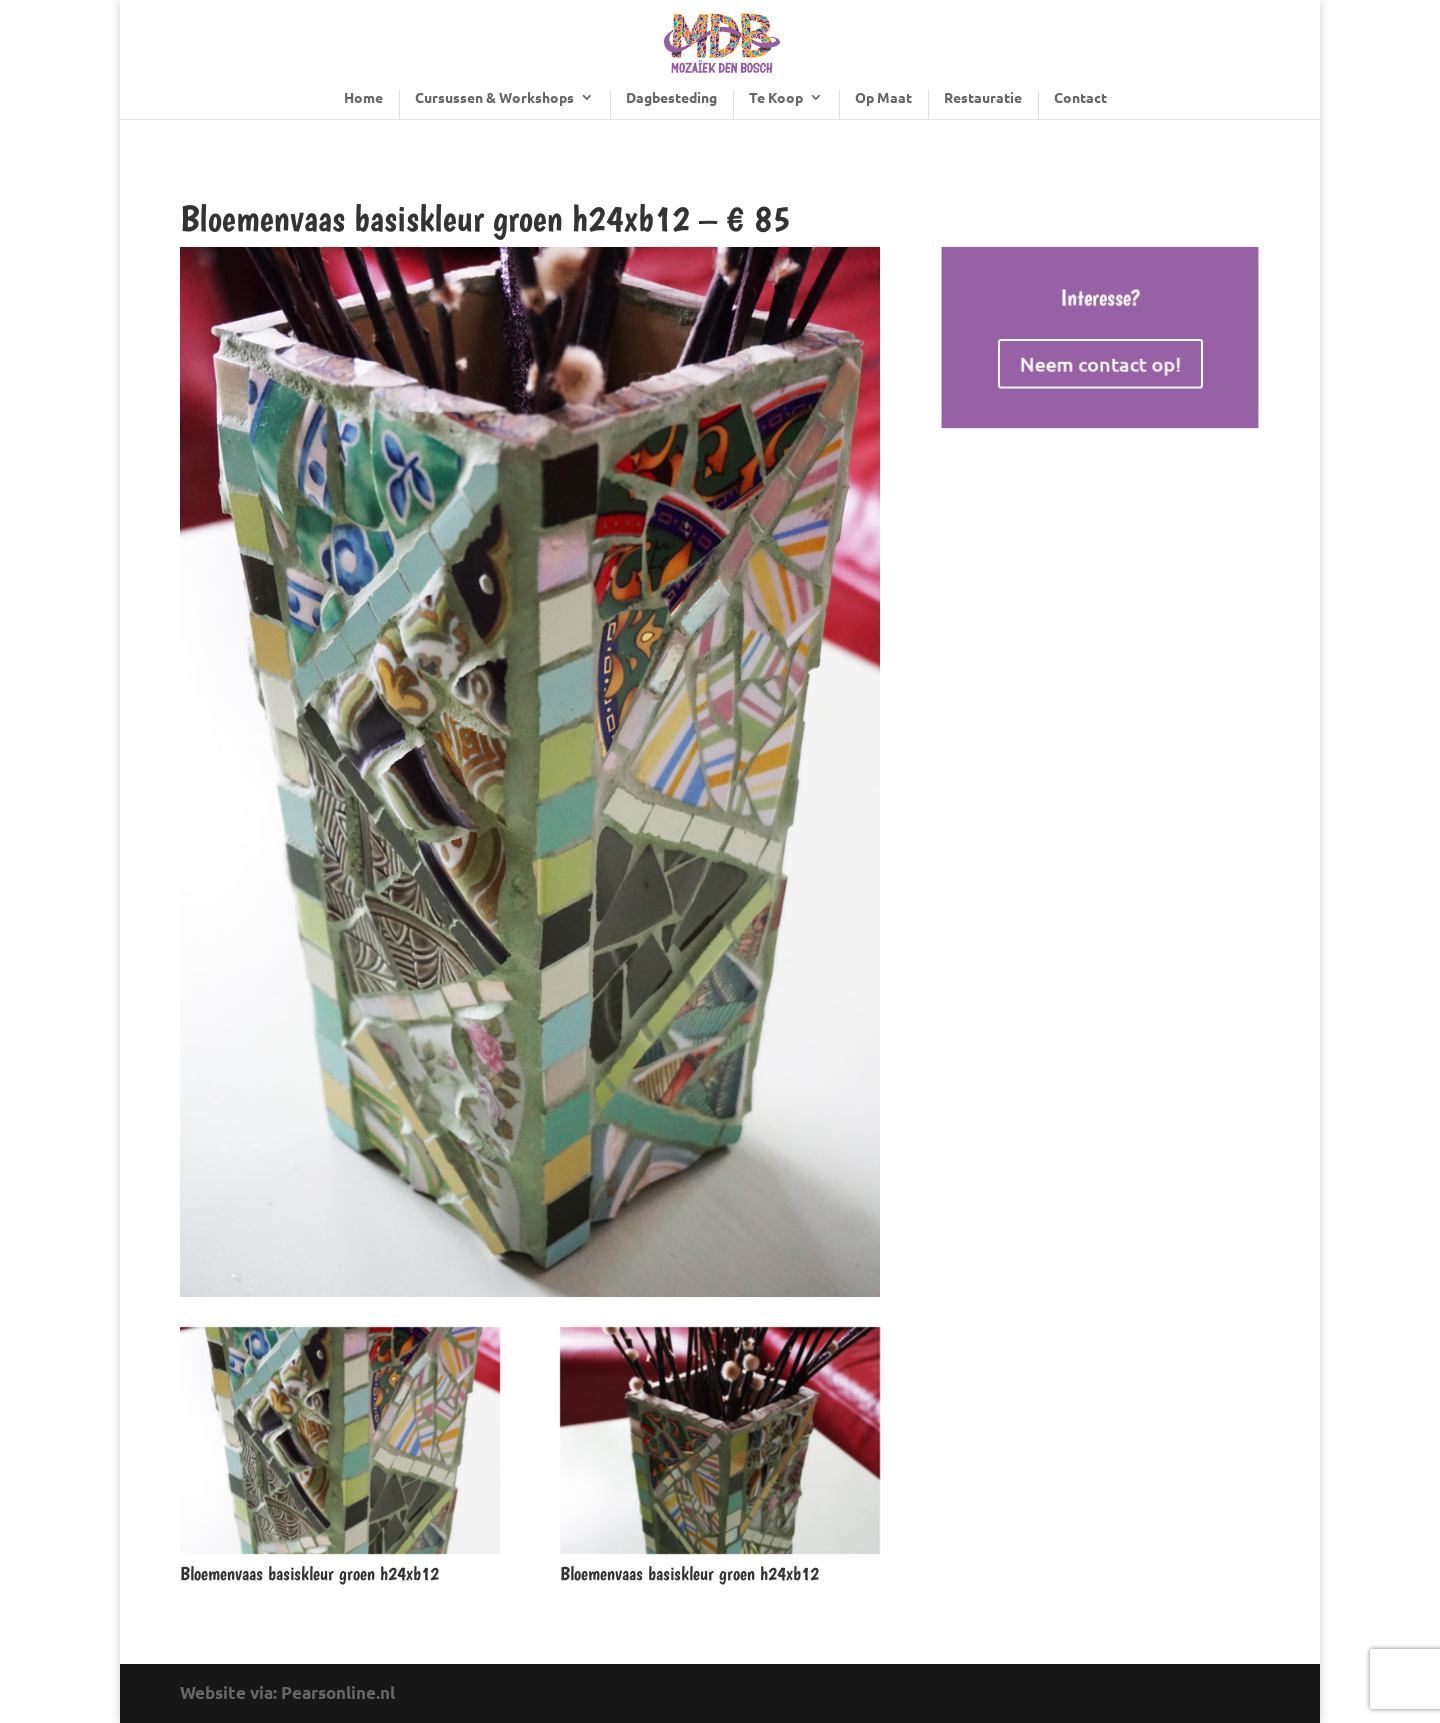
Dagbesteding (671, 98)
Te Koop (776, 98)
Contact (1080, 98)
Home (363, 98)
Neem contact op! (1100, 362)
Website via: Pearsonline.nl (287, 1692)
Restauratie (983, 98)
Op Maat (883, 98)
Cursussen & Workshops (494, 98)
